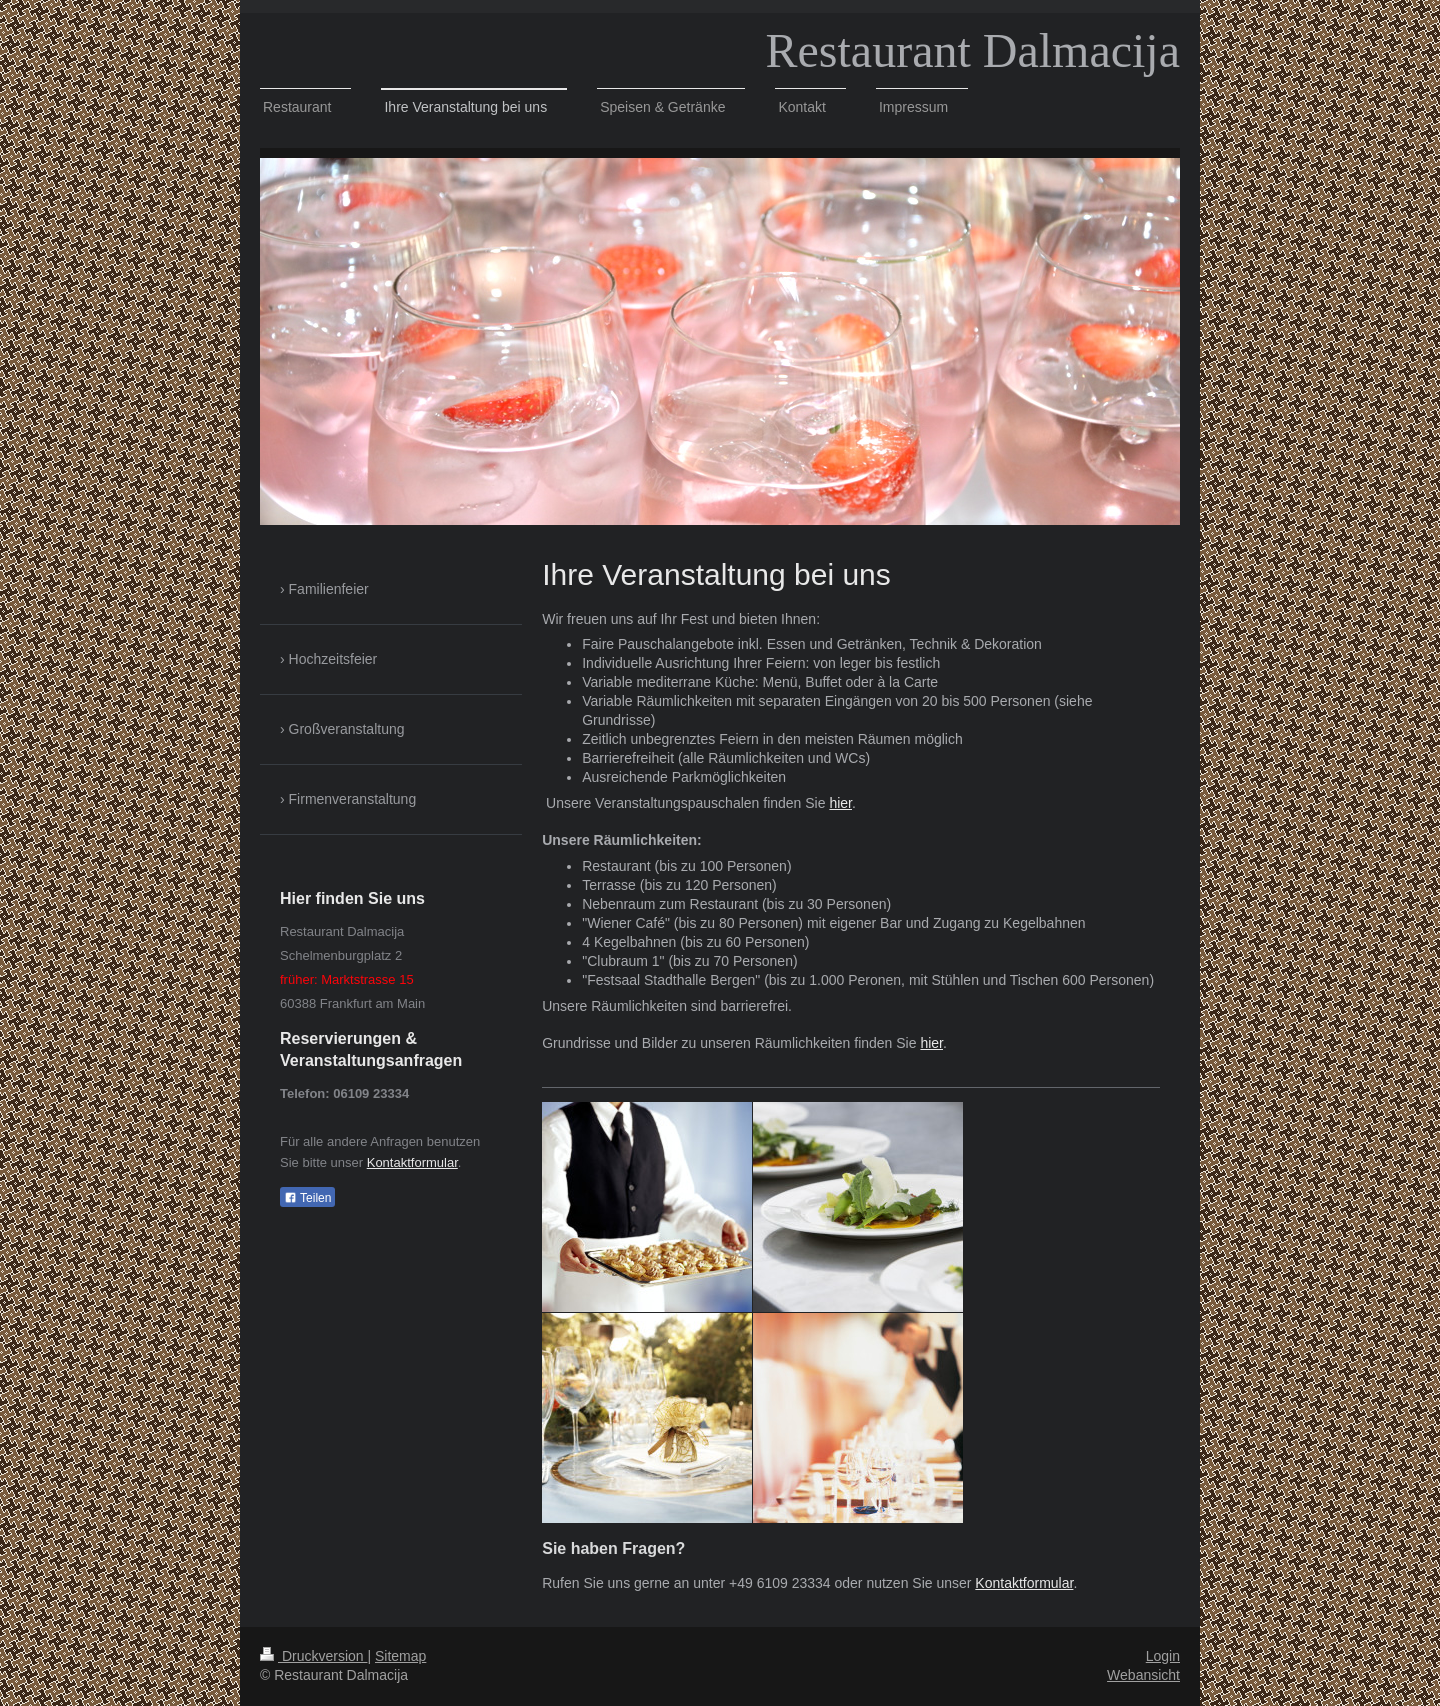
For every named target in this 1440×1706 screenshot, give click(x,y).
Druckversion (313, 1656)
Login (1163, 1656)
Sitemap (400, 1656)
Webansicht (1143, 1675)
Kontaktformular (1024, 1583)
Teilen (307, 1198)
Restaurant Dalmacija (973, 50)
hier (840, 803)
